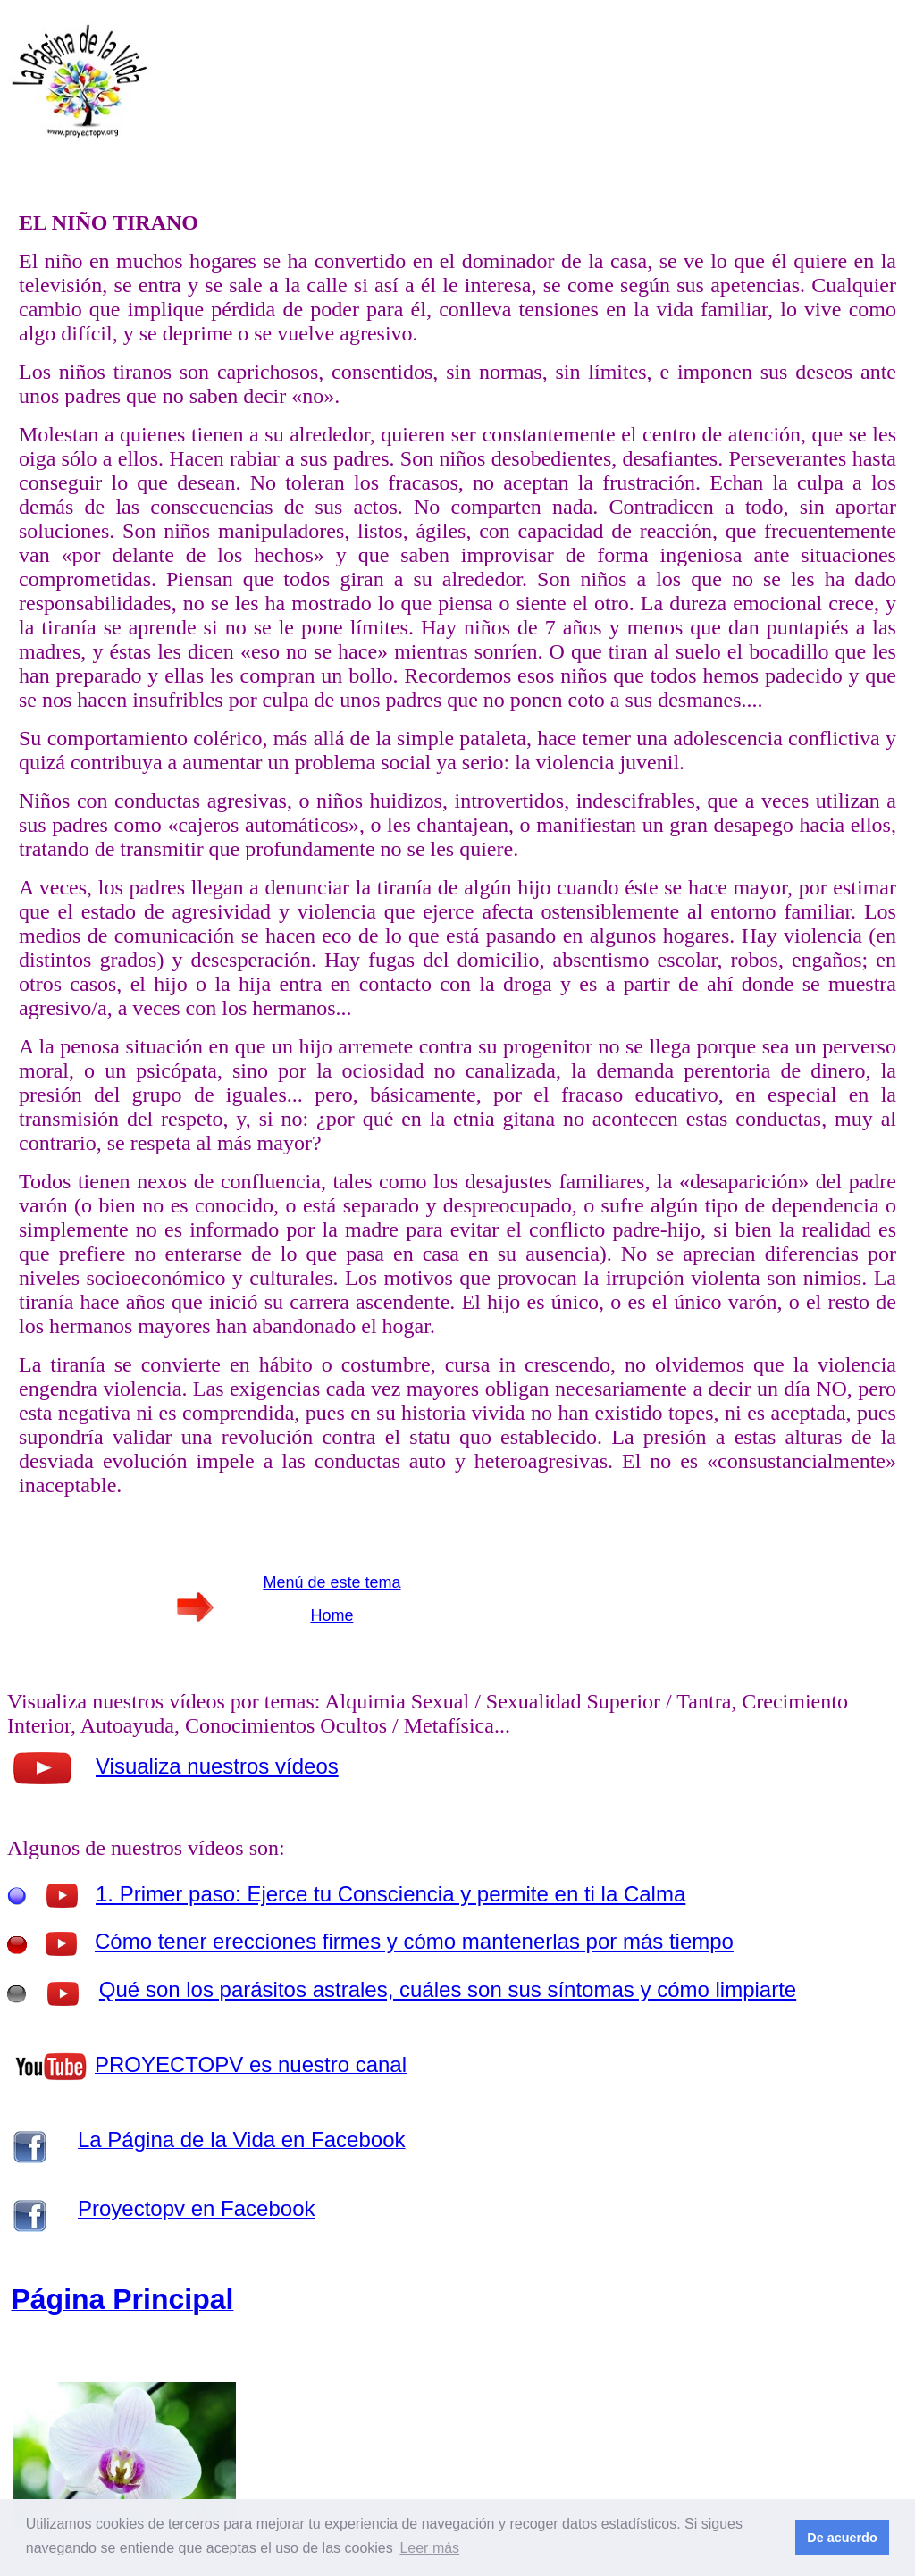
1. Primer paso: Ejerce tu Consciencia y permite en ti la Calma (390, 1894)
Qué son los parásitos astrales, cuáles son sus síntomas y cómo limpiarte (447, 1989)
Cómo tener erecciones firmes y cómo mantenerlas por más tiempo (414, 1941)
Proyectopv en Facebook (196, 2208)
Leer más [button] (429, 2547)
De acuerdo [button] (842, 2537)
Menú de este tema (331, 1582)
